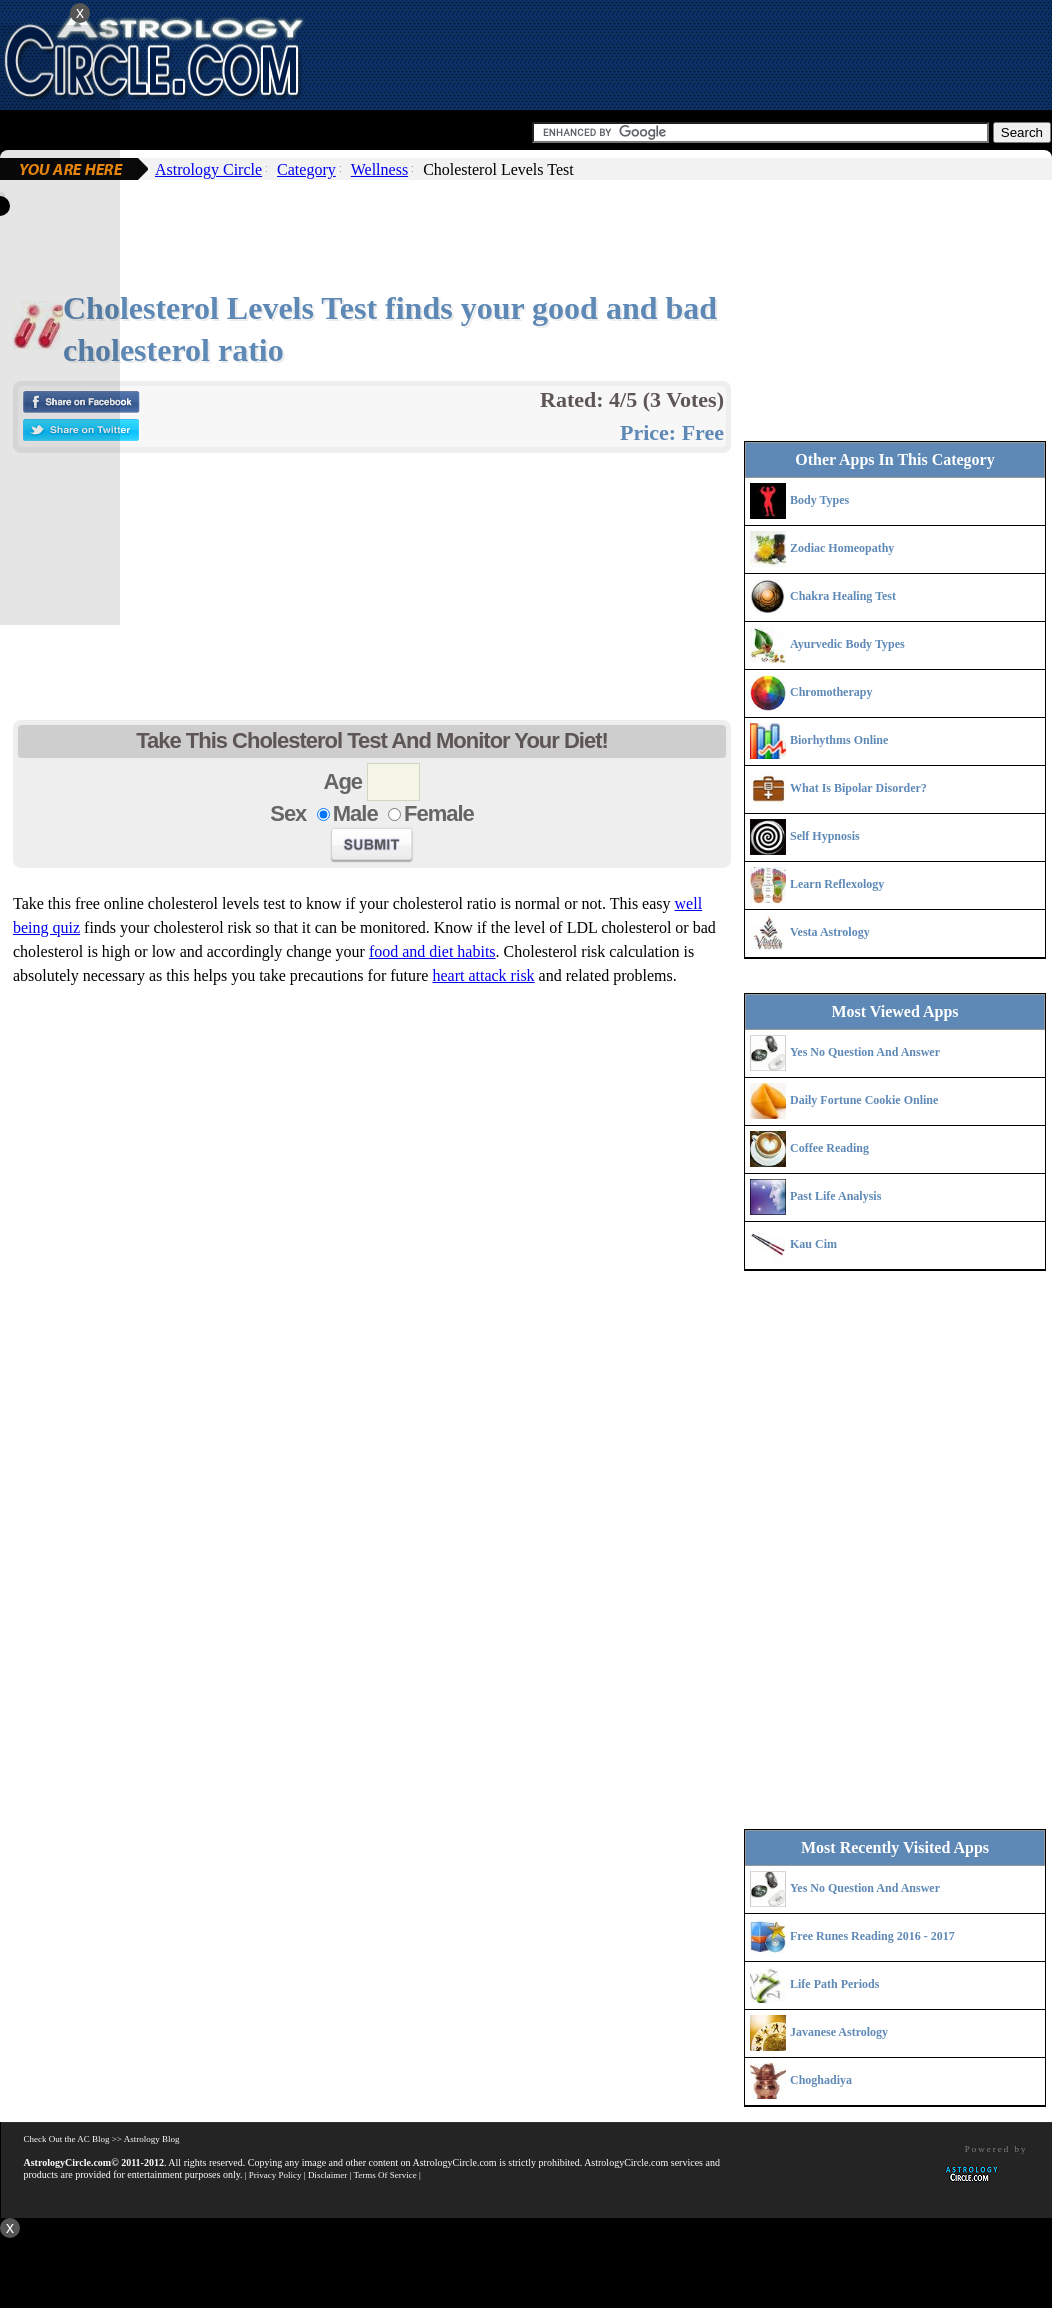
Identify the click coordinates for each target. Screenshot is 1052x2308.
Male (355, 813)
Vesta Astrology (830, 932)
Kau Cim (813, 1244)
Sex (288, 813)
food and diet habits (432, 951)
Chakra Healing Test (843, 596)
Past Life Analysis (835, 1196)
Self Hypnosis (825, 836)
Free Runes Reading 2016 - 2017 (872, 1936)
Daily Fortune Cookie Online (864, 1100)
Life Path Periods (834, 1984)
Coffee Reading (829, 1148)
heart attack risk (483, 975)
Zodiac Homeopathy (842, 548)
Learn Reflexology (837, 884)
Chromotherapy (831, 692)
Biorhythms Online (839, 740)
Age (343, 781)
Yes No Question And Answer (865, 1052)
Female (439, 813)
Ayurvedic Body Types (847, 644)
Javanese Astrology (839, 2032)
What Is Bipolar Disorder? (858, 788)
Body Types (819, 500)
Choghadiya (821, 2080)
